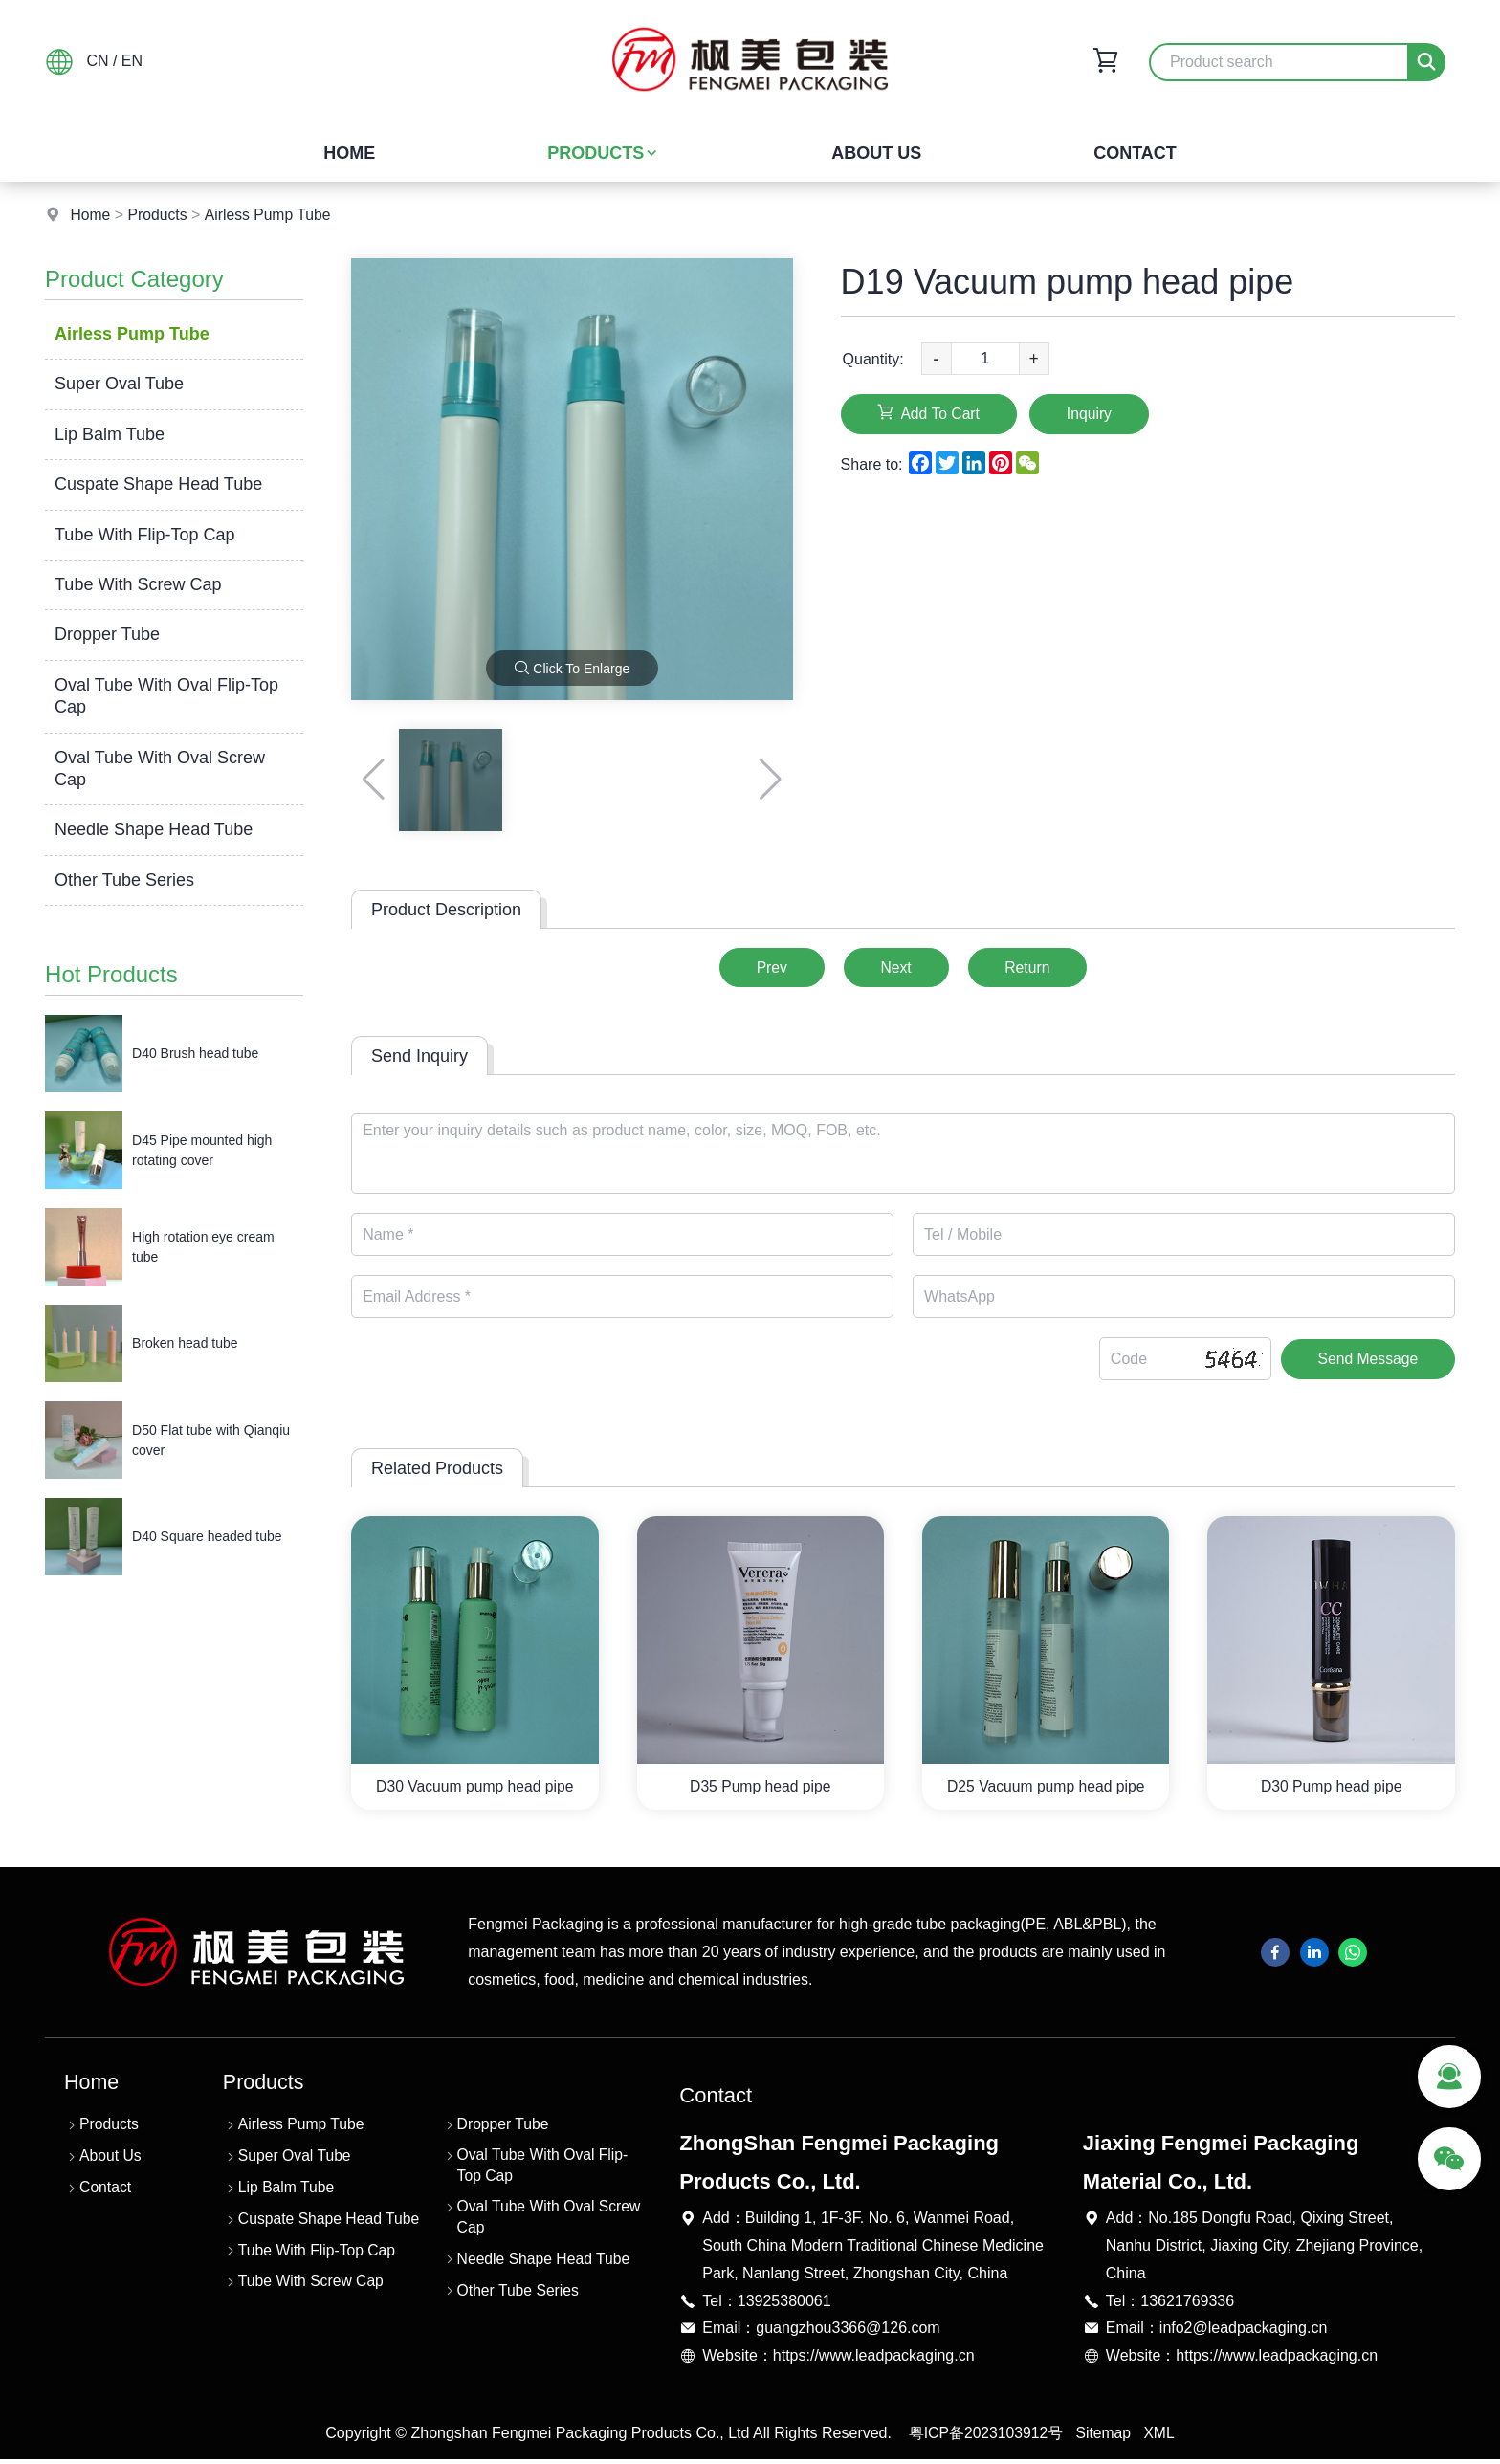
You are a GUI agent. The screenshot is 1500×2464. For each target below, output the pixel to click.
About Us (876, 153)
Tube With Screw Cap (138, 584)
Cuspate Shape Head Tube (158, 484)
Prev (767, 967)
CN (97, 61)
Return (1032, 967)
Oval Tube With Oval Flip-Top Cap (166, 695)
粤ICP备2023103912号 (985, 2438)
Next (896, 967)
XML (1161, 2438)
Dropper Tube (107, 634)
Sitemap (1104, 2438)
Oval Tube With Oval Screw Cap (160, 768)
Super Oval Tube (119, 383)
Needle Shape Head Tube (154, 829)
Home (349, 153)
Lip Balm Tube (110, 434)
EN (132, 61)
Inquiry (1097, 414)
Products (603, 153)
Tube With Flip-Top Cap (144, 534)
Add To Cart (931, 413)
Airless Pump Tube (270, 215)
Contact (1135, 153)
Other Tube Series (124, 880)
